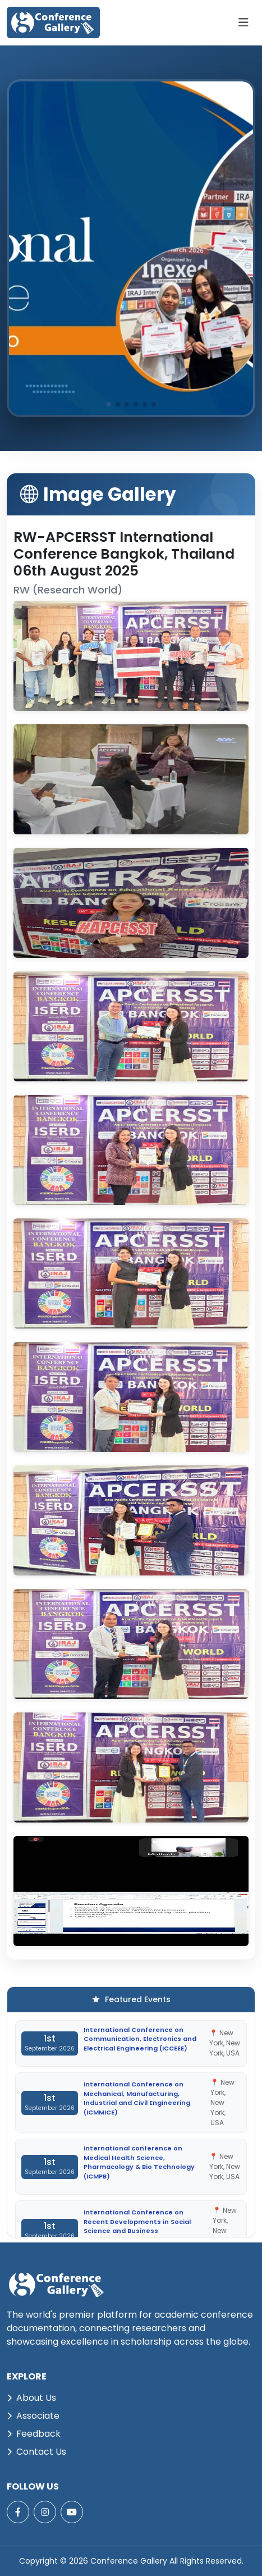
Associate (33, 2415)
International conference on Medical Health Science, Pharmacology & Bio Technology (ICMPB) (139, 2162)
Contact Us (36, 2451)
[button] (239, 248)
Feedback (34, 2433)
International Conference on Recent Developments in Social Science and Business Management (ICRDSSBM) (137, 2226)
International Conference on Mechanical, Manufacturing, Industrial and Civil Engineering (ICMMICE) (137, 2098)
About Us (31, 2397)
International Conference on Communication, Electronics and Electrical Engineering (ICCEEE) (140, 2039)
